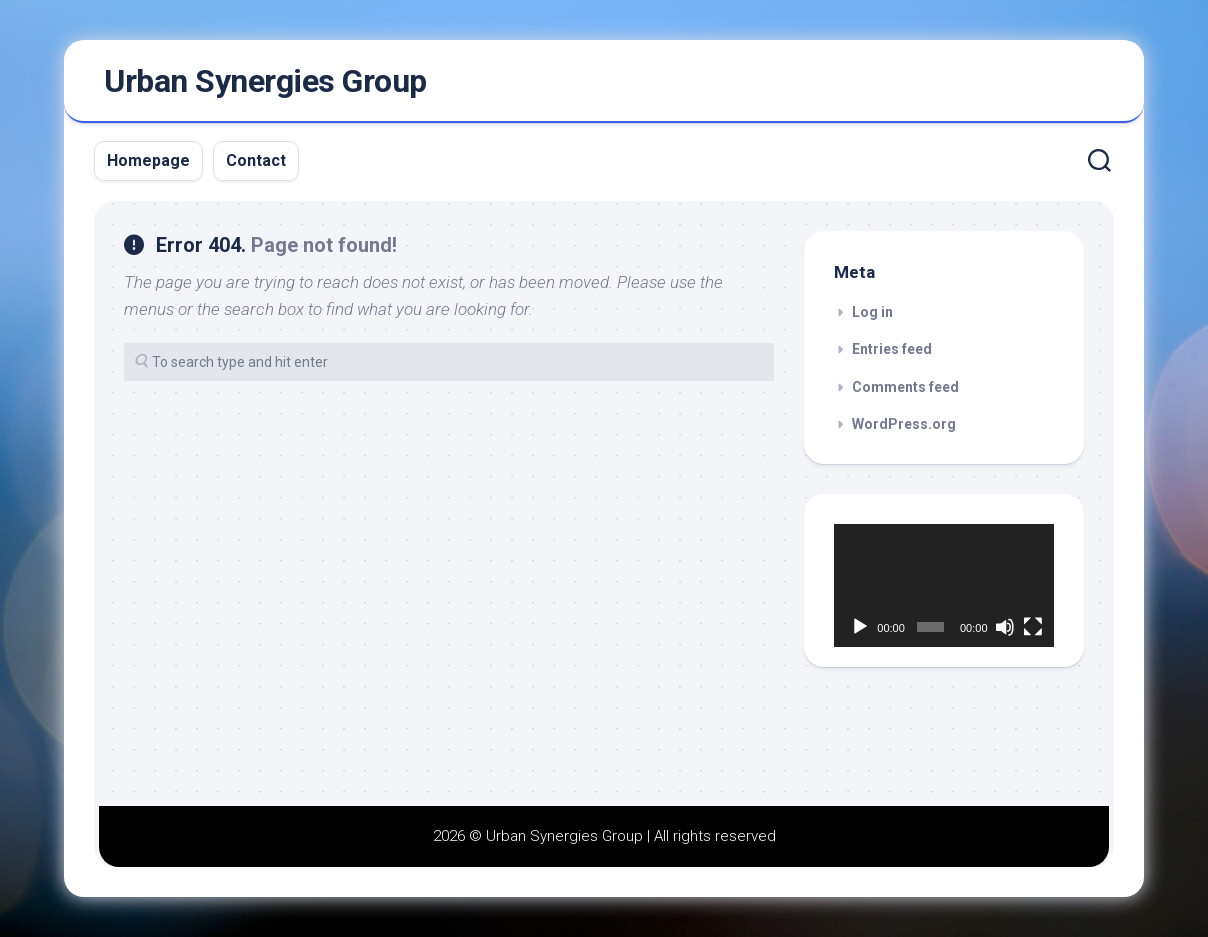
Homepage (148, 160)
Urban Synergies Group (265, 81)
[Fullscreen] (1033, 627)
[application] (944, 586)
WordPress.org (904, 424)
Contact (256, 160)
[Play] (860, 627)
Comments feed (905, 387)
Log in (872, 312)
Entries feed (892, 349)
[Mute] (1005, 627)
